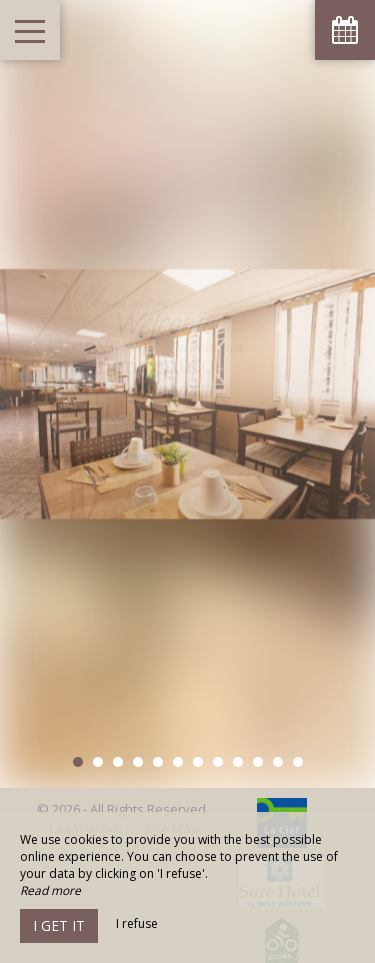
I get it (59, 925)
